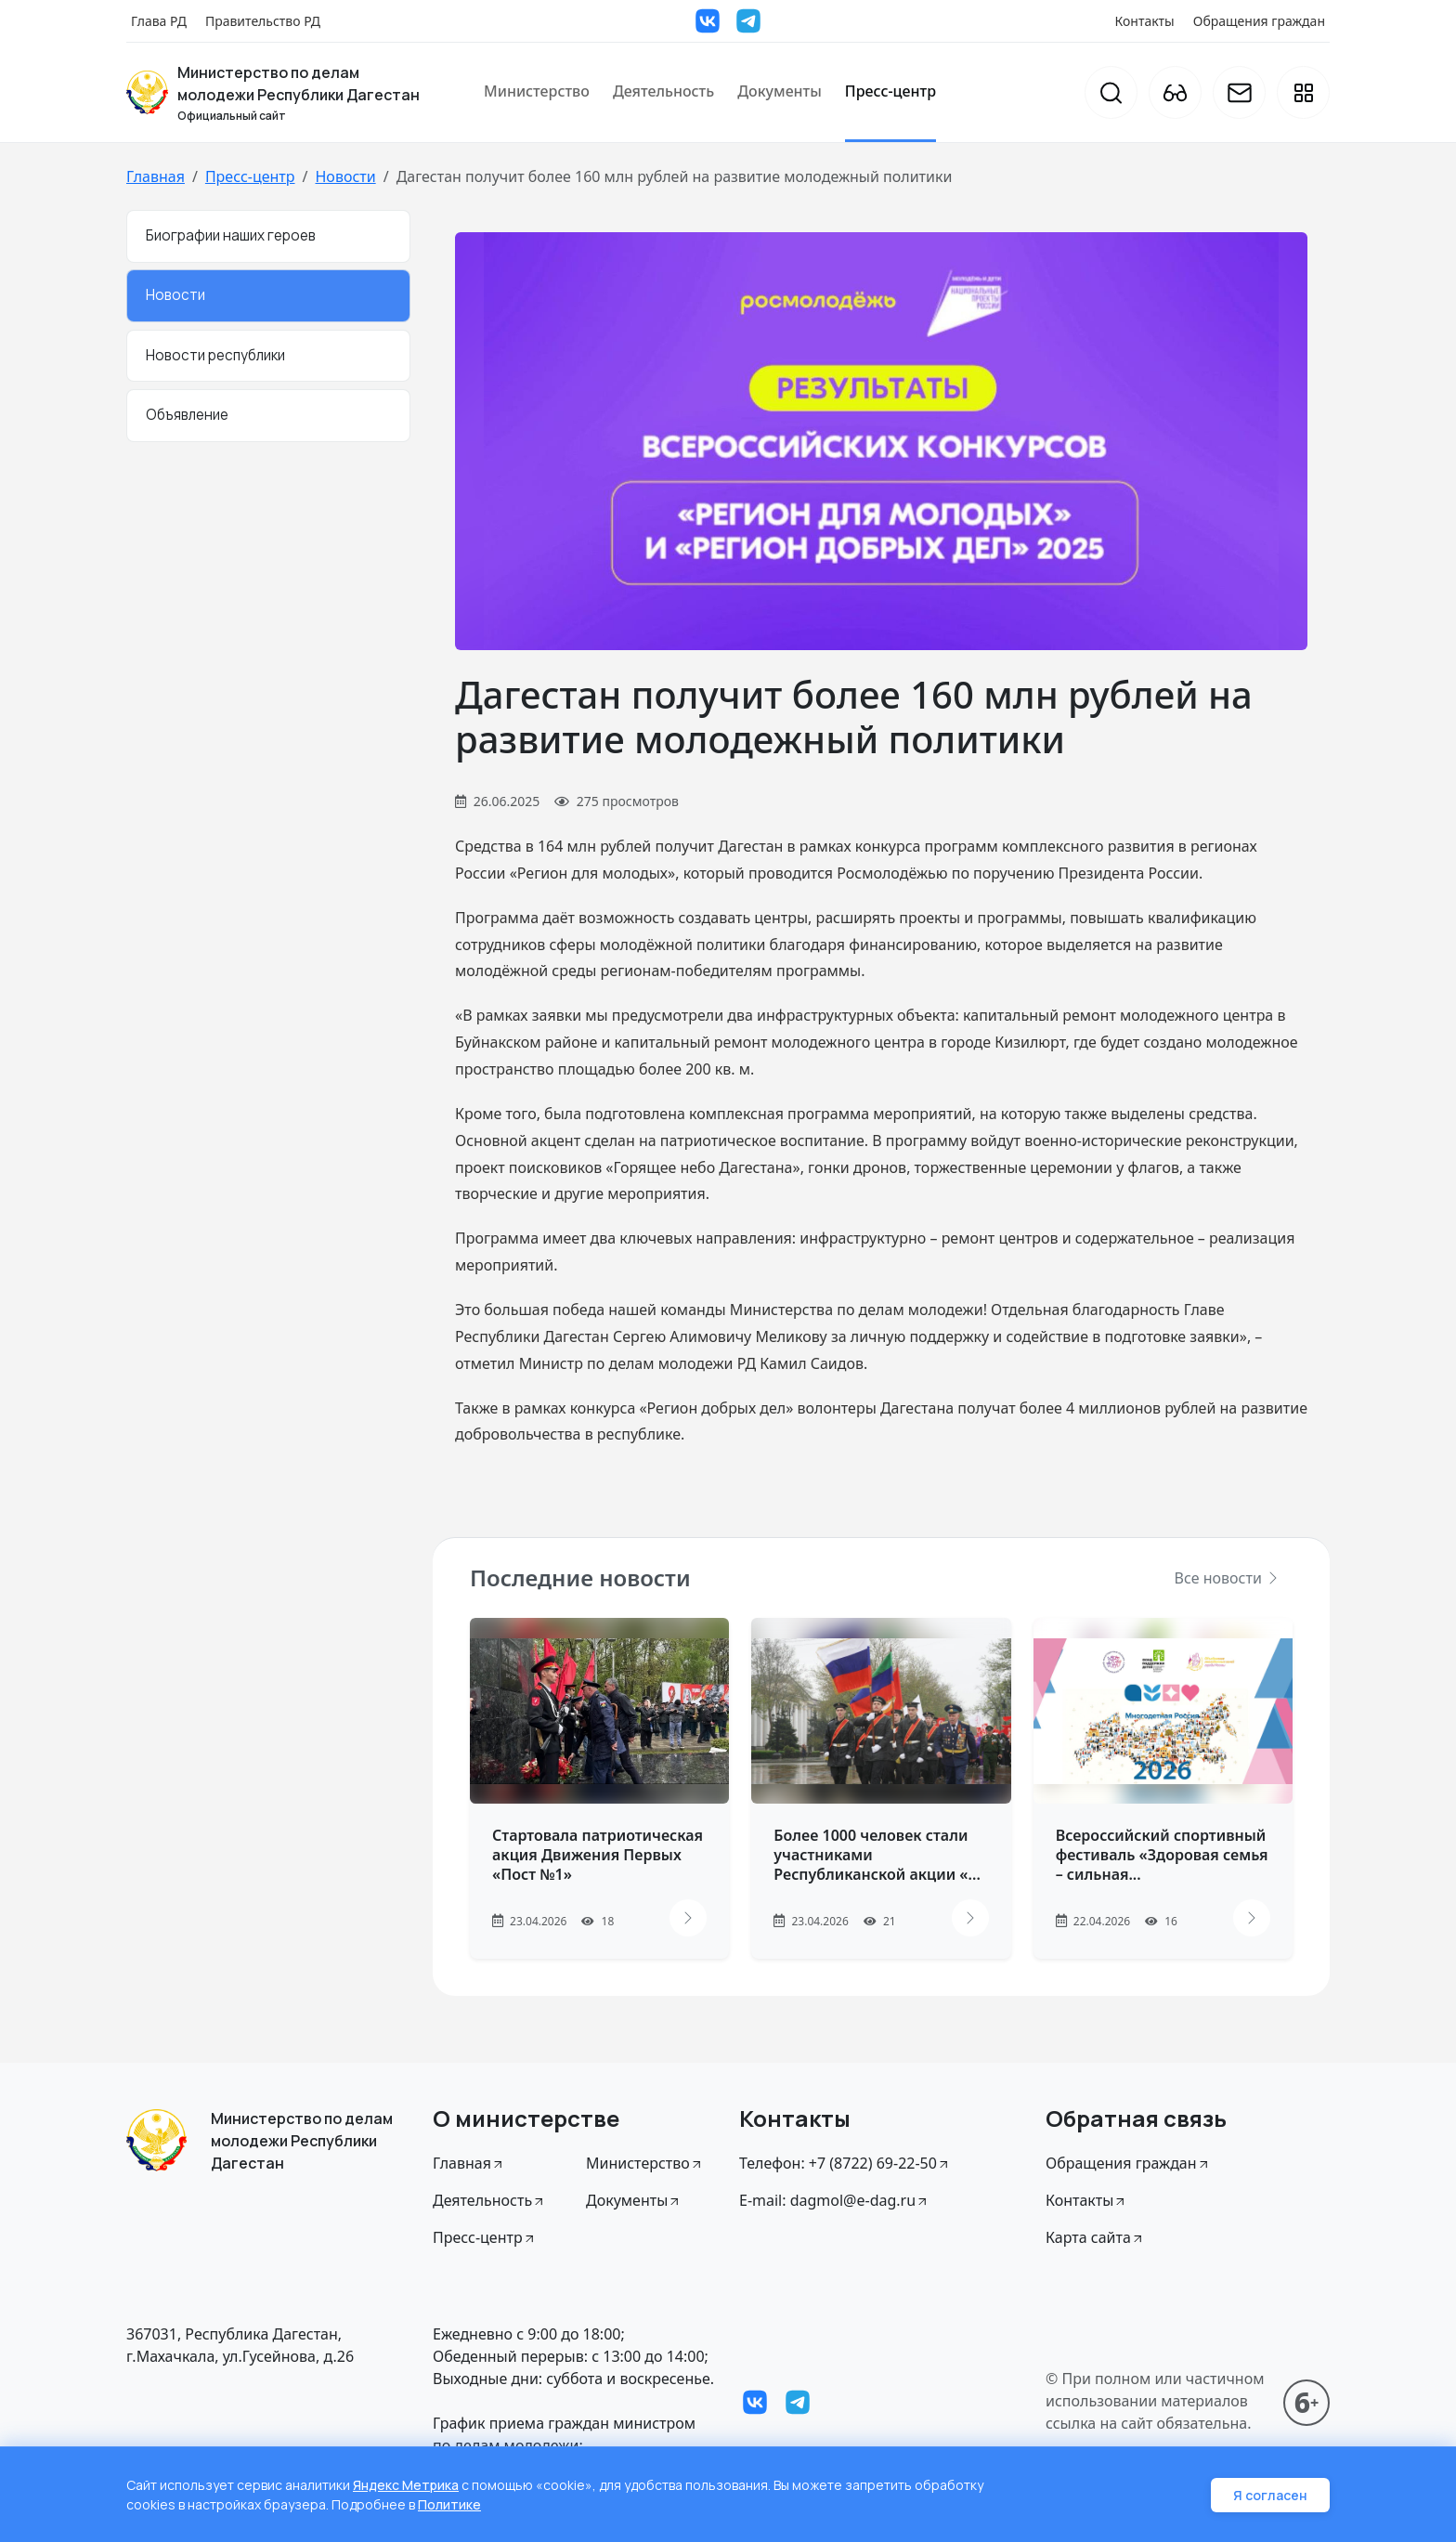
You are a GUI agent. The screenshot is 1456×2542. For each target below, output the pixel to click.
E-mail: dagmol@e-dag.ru (834, 2200)
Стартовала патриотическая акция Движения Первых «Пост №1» (597, 1854)
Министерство (537, 91)
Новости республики (215, 355)
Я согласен (1270, 2495)
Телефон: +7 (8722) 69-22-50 (845, 2163)
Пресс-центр (890, 91)
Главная (155, 176)
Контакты (1145, 21)
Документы (779, 91)
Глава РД (159, 21)
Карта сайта (1095, 2237)
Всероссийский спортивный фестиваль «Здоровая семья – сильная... (1162, 1854)
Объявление (187, 414)
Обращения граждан (1259, 21)
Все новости (1227, 1578)
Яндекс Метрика (406, 2485)
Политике (449, 2504)
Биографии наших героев (231, 235)
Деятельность (663, 91)
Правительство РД (262, 21)
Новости (345, 176)
